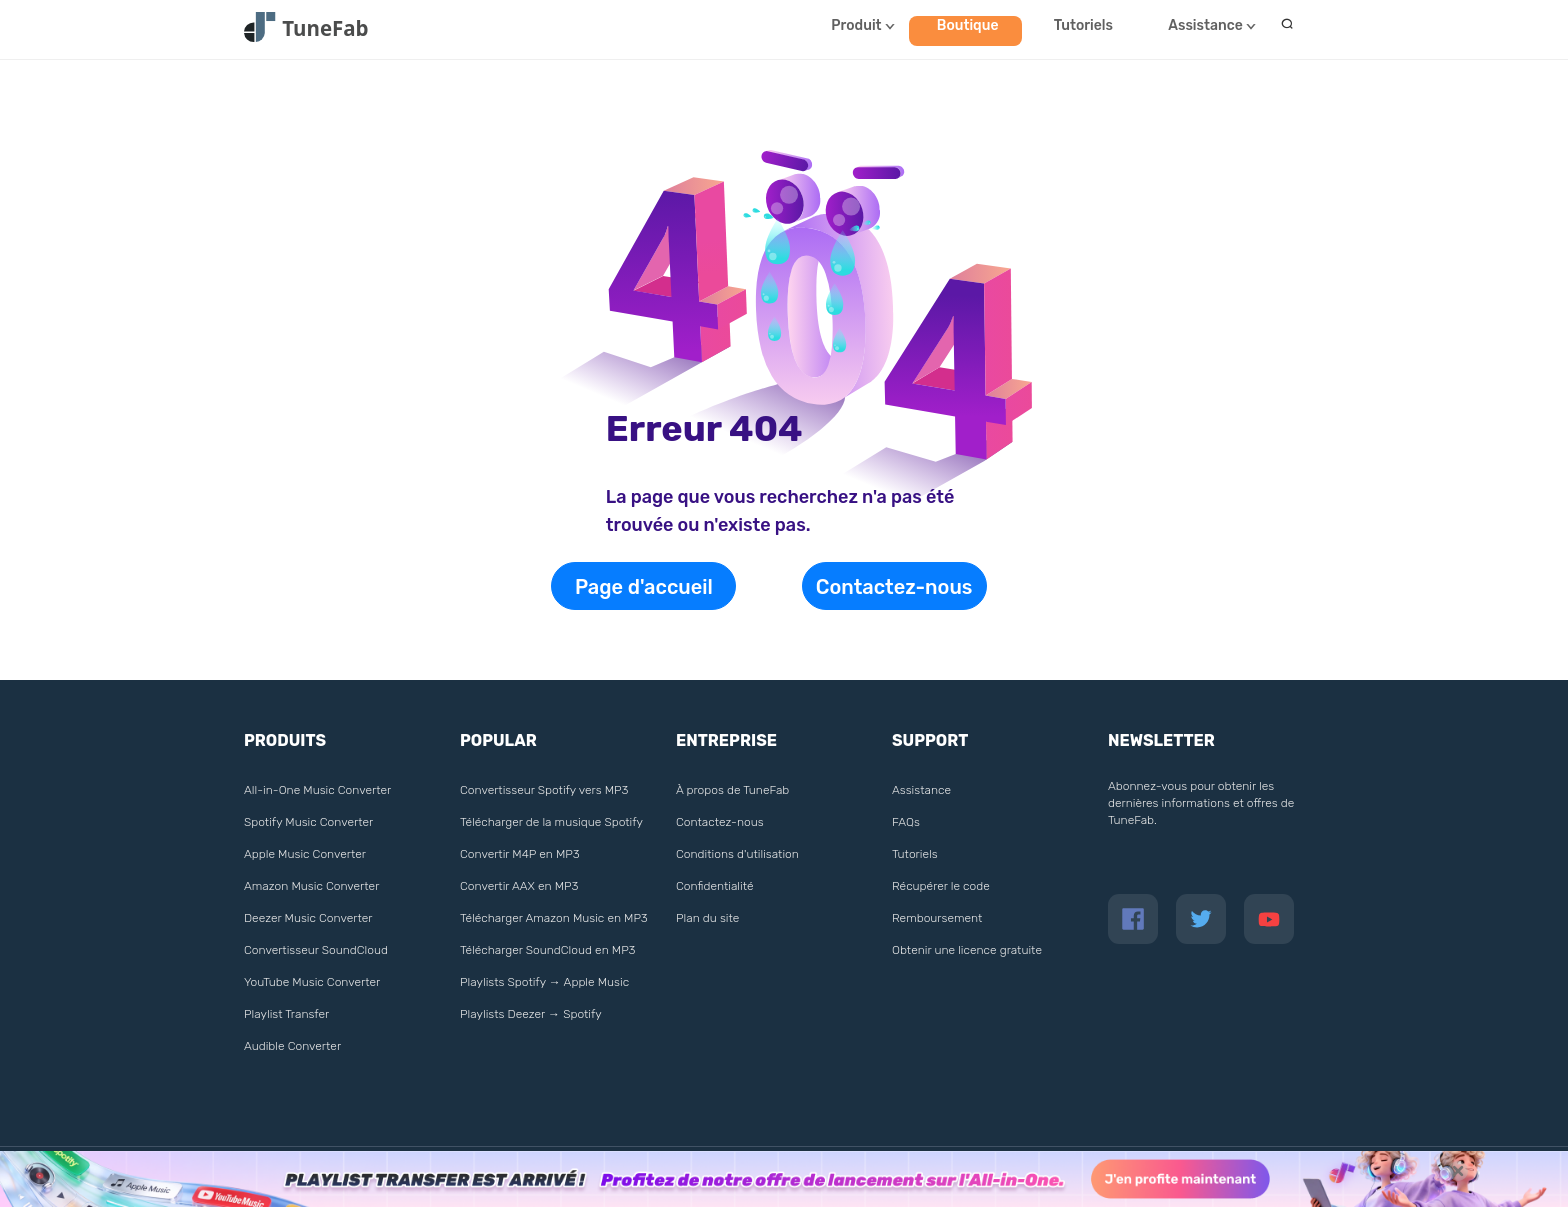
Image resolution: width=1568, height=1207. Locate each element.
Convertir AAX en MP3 (519, 886)
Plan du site (707, 918)
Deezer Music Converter (308, 918)
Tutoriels (1083, 25)
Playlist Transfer (286, 1014)
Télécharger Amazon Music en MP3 (554, 918)
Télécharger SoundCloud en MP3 (547, 950)
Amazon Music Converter (311, 886)
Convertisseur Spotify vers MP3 (544, 790)
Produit (856, 25)
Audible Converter (292, 1046)
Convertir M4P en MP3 (520, 854)
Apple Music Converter (305, 854)
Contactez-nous (894, 587)
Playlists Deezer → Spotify (531, 1014)
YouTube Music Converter (312, 982)
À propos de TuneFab (732, 790)
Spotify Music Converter (308, 822)
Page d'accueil (644, 587)
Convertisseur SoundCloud (316, 950)
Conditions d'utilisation (737, 854)
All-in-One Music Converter (317, 790)
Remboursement (937, 918)
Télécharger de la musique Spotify (551, 822)
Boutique (968, 25)
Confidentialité (715, 886)
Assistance (1205, 25)
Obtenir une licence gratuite (967, 950)
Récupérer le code (941, 886)
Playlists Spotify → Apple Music (544, 982)
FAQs (906, 822)
